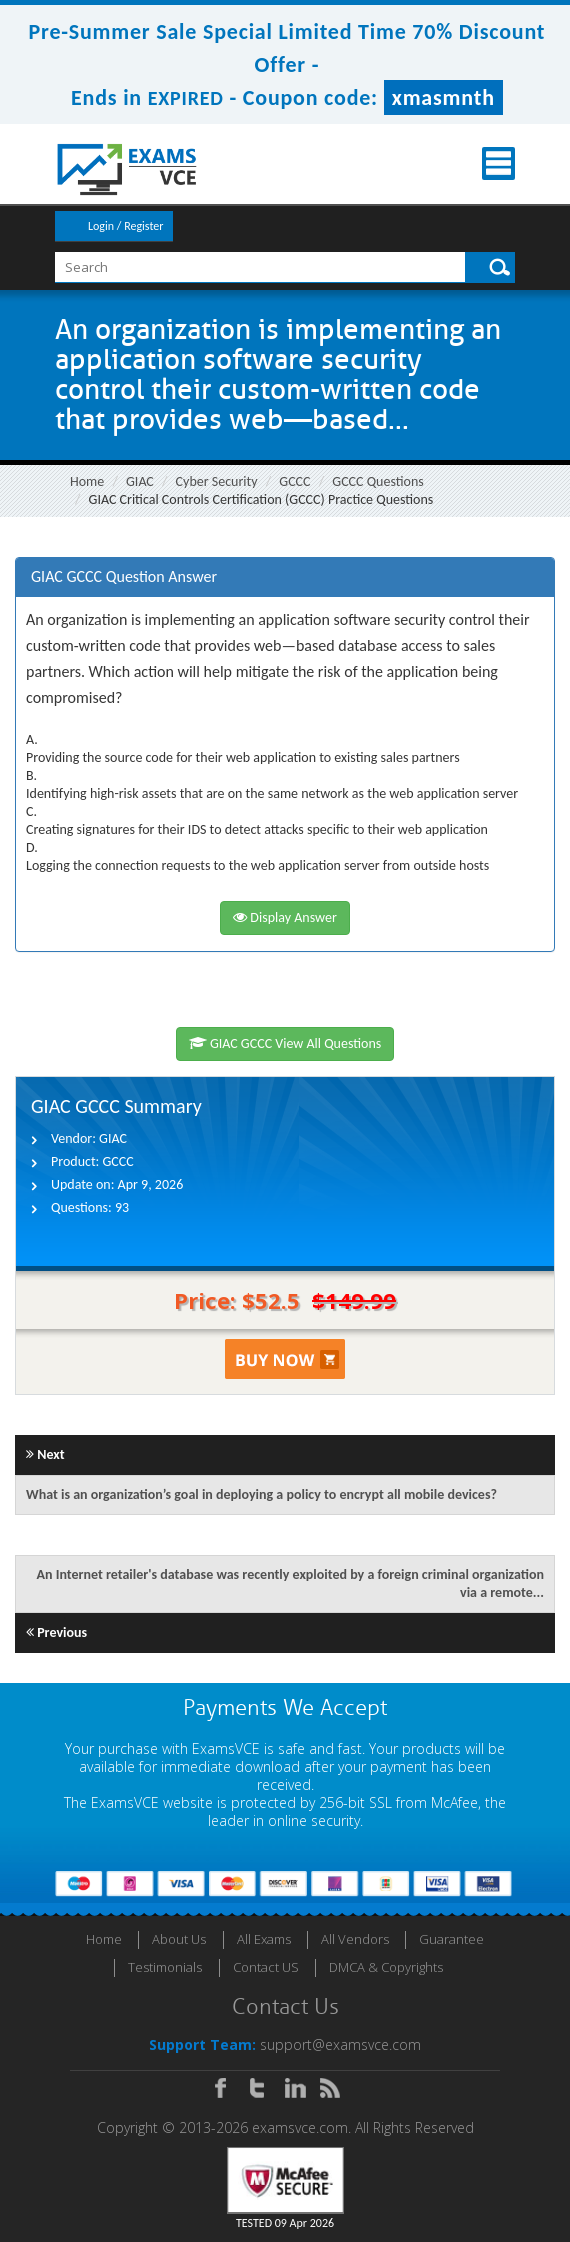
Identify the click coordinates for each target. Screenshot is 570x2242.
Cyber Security (217, 481)
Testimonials (165, 1967)
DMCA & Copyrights (386, 1967)
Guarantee (451, 1939)
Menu (498, 163)
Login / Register (125, 226)
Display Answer (285, 917)
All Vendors (355, 1939)
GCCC (294, 481)
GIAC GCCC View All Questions (285, 1043)
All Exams (264, 1939)
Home (87, 481)
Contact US (266, 1967)
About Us (179, 1939)
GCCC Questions (377, 481)
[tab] (285, 577)
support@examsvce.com (340, 2044)
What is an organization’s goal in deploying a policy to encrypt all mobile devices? (261, 1494)
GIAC (140, 481)
